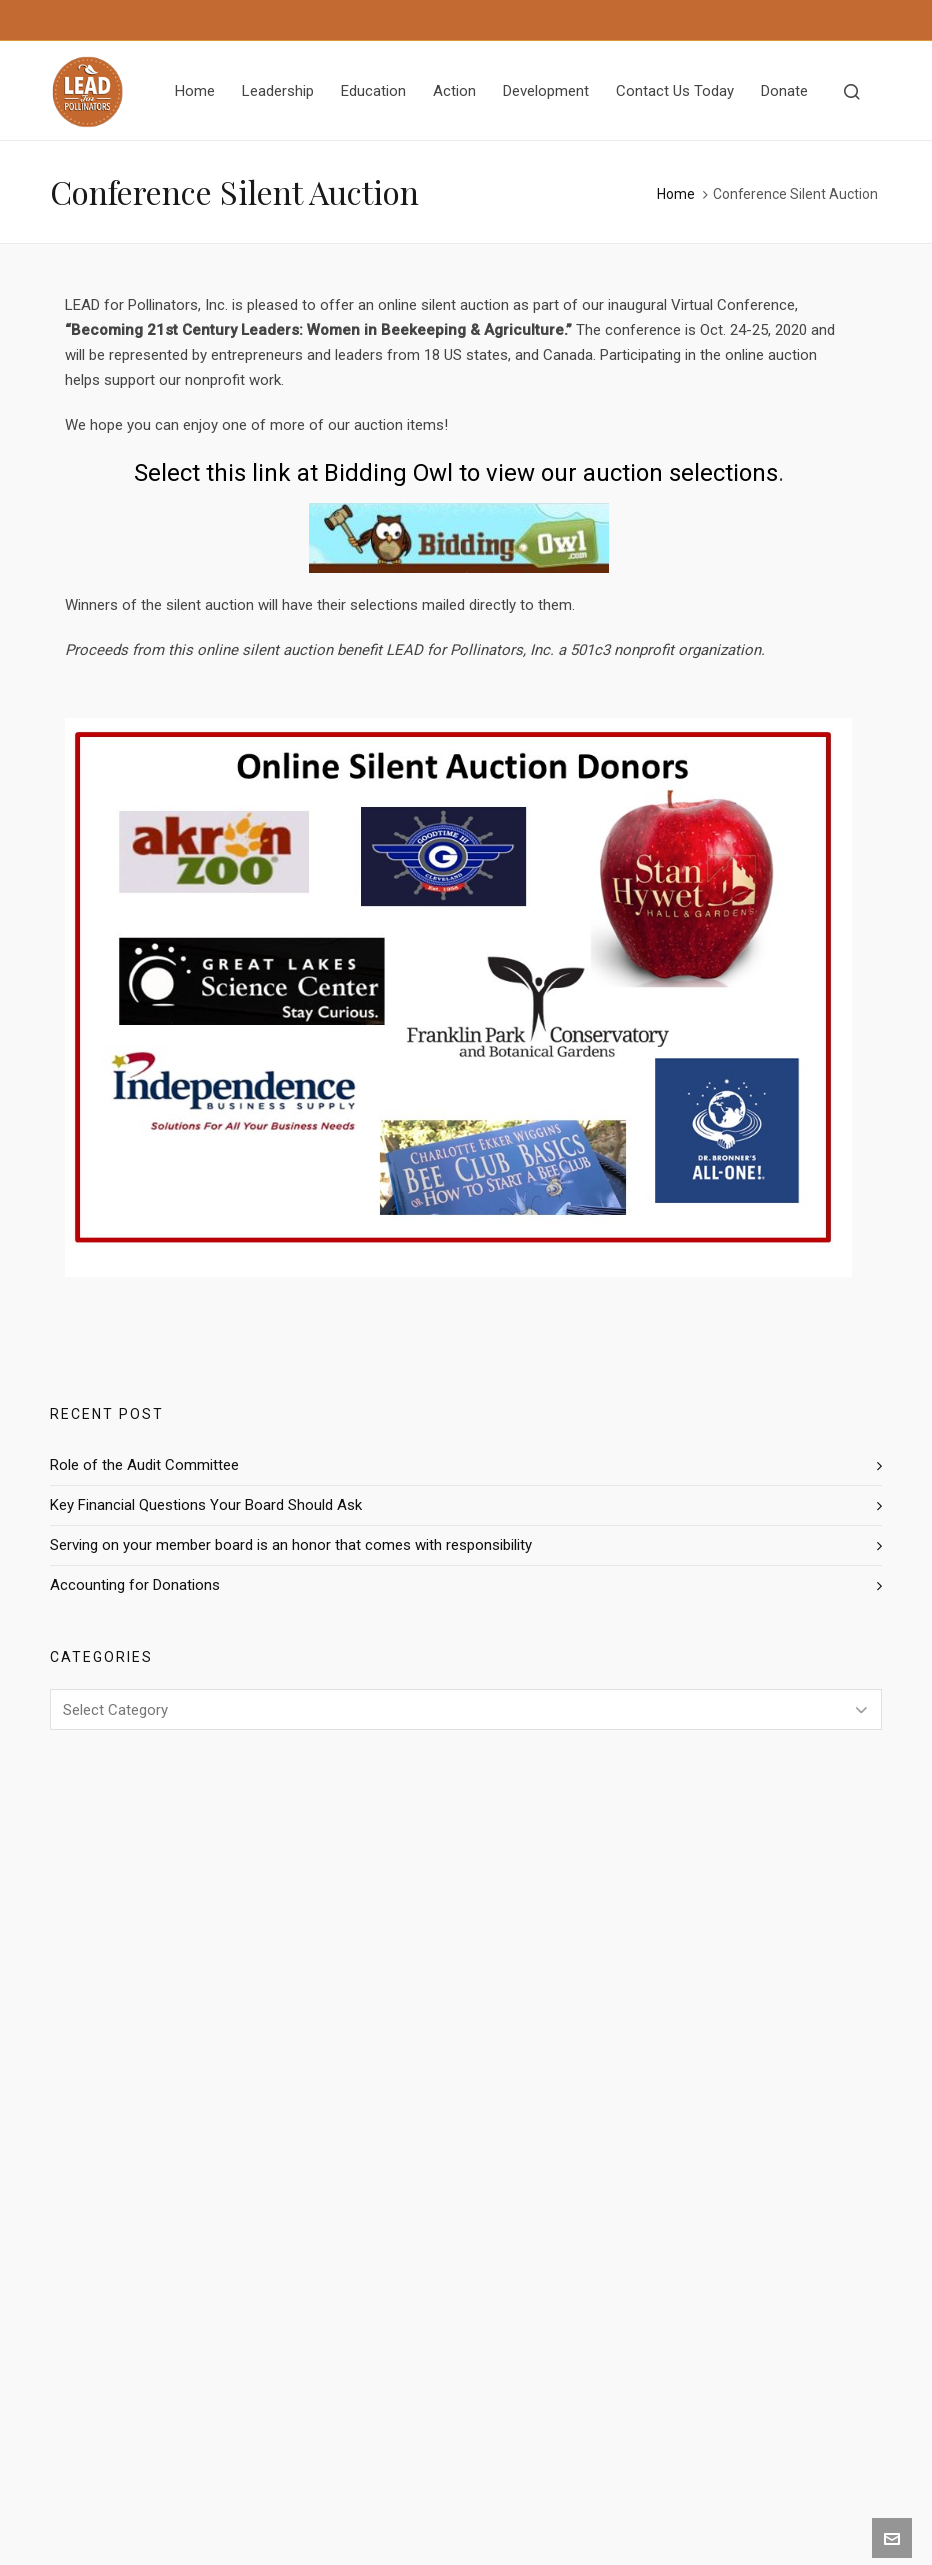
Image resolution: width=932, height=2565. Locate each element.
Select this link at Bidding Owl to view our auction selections (456, 473)
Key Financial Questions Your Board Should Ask (206, 1505)
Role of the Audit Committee (144, 1465)
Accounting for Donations (135, 1585)
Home (676, 194)
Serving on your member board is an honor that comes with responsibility (291, 1545)
